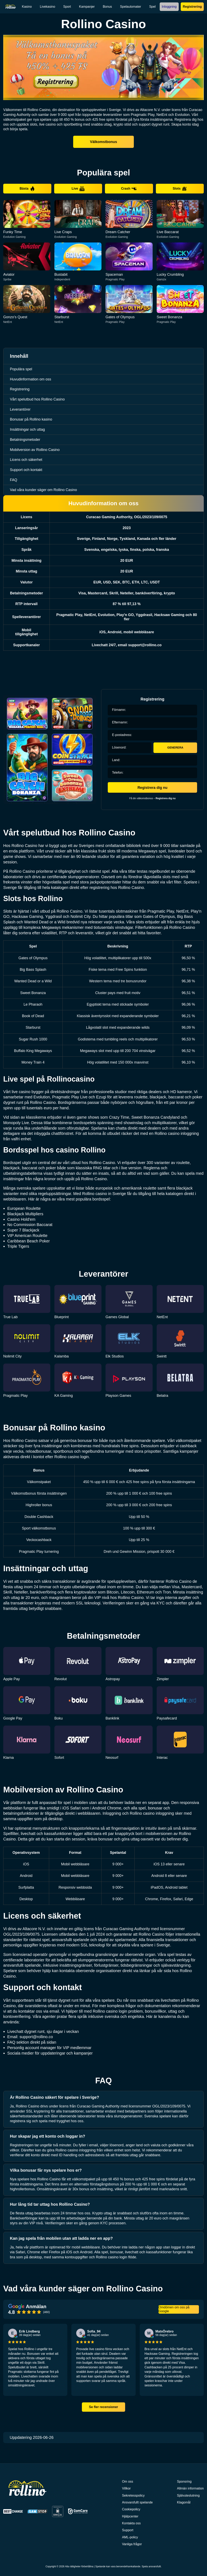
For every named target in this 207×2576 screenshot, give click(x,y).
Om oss (127, 2481)
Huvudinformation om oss (30, 379)
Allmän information (190, 2488)
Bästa (27, 188)
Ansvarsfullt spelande (137, 2502)
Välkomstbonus (103, 142)
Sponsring (184, 2481)
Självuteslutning (188, 2495)
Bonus (107, 6)
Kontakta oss (131, 2523)
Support (127, 2530)
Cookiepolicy (131, 2509)
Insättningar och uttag (27, 429)
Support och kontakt (26, 470)
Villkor (126, 2488)
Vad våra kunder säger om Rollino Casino (43, 490)
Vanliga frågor (132, 2544)
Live (78, 188)
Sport (67, 6)
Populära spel (21, 369)
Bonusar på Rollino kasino (31, 419)
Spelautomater (130, 6)
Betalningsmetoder (25, 440)
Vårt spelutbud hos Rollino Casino (37, 399)
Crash (129, 188)
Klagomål (184, 2502)
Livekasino (47, 6)
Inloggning (169, 6)
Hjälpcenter (130, 2516)
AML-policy (130, 2537)
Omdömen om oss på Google (173, 2309)
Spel (152, 6)
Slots (180, 188)
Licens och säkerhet (26, 460)
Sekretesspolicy (133, 2495)
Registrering (192, 6)
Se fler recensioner (103, 2407)
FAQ (13, 480)
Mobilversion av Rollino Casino (35, 450)
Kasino (27, 6)
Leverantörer (20, 409)
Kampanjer (87, 6)
